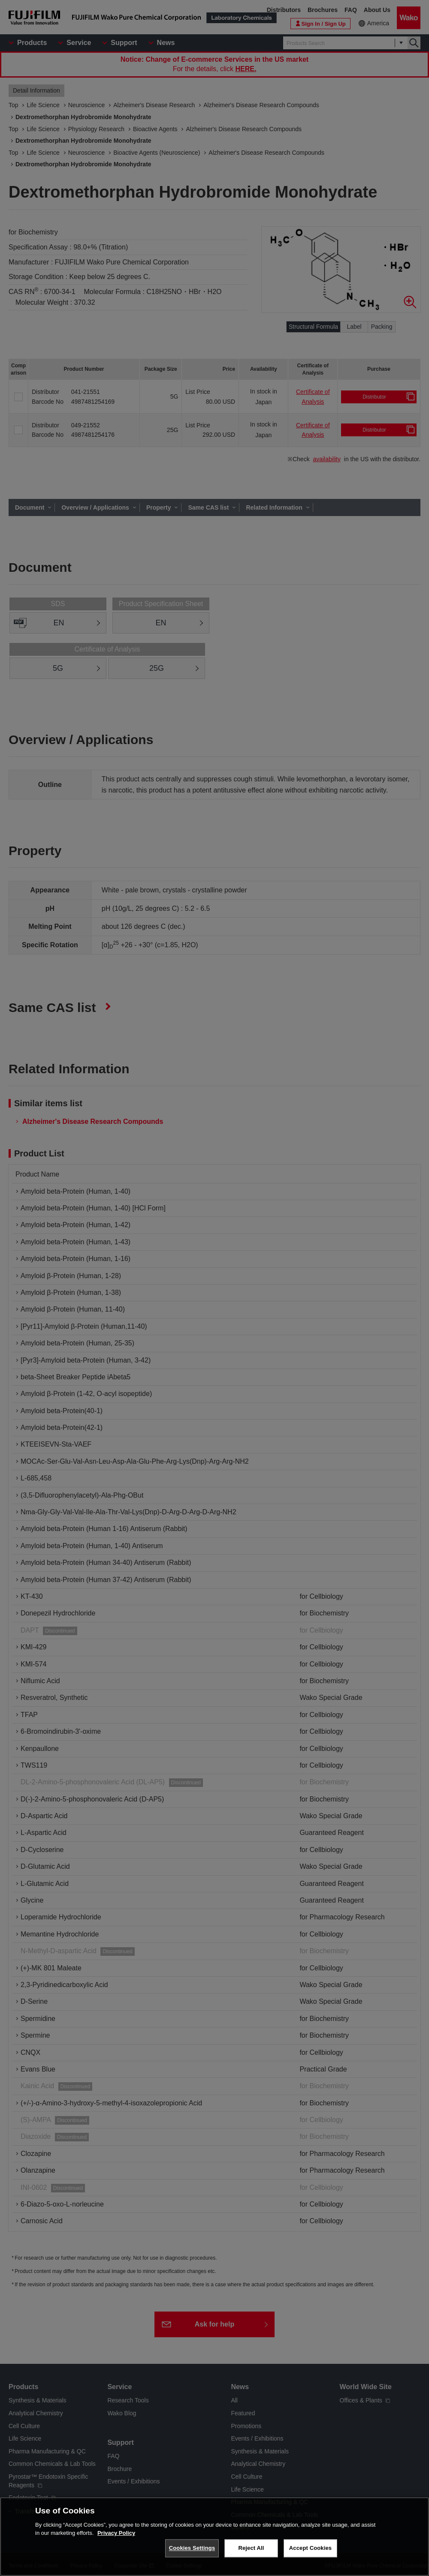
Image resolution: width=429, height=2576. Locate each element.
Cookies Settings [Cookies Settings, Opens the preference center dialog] (192, 2548)
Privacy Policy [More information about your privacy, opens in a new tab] (116, 2533)
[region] (214, 2536)
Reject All (251, 2548)
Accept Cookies (310, 2548)
